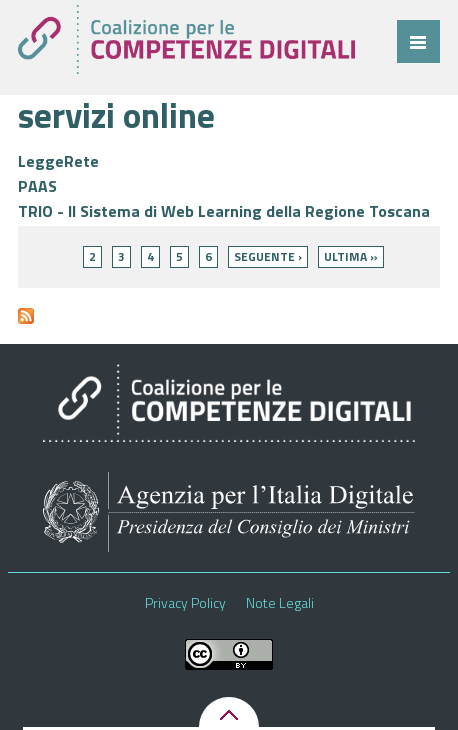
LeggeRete (58, 161)
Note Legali (280, 603)
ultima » (351, 256)
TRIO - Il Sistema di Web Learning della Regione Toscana (224, 211)
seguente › (268, 256)
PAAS (37, 186)
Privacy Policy (185, 603)
